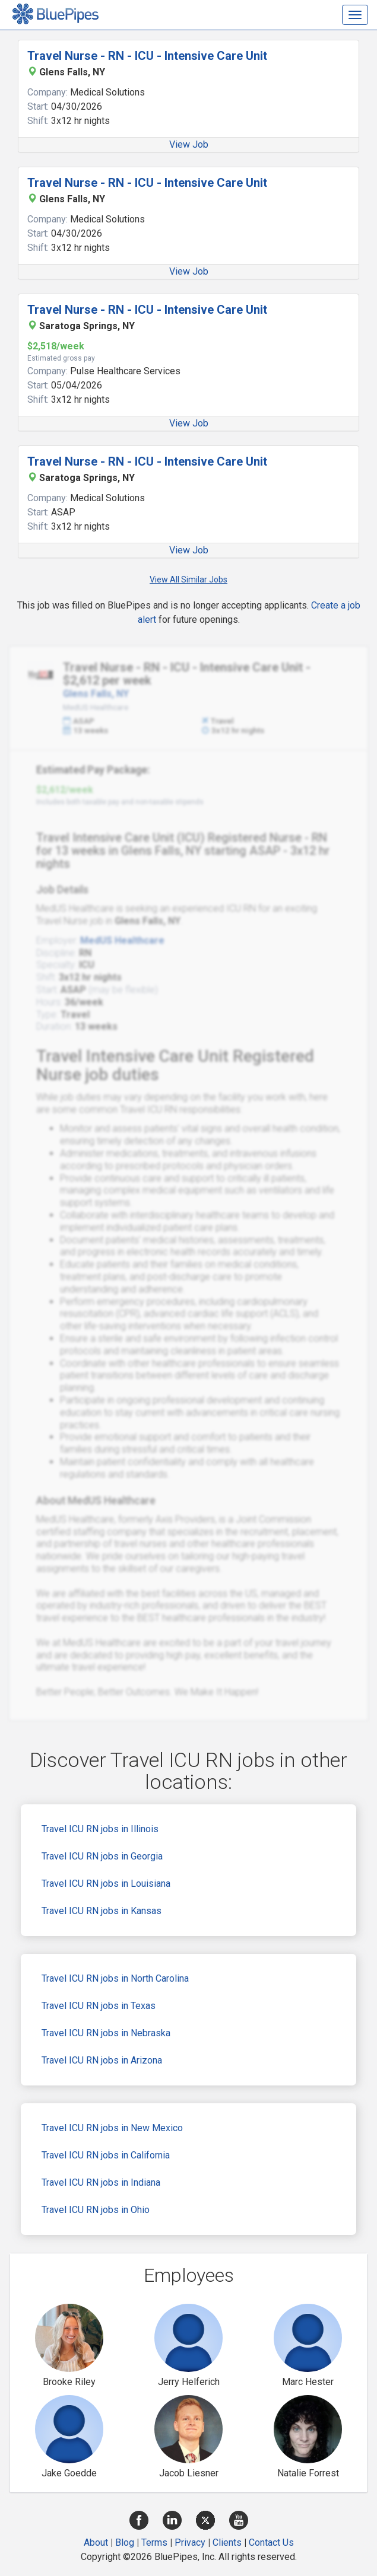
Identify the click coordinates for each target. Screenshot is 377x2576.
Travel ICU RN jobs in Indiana (101, 2182)
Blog (124, 2542)
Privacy (190, 2542)
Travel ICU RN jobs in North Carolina (115, 1978)
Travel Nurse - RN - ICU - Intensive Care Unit (147, 56)
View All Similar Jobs (188, 579)
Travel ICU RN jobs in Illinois (100, 1829)
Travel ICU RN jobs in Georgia (102, 1856)
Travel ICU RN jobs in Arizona (102, 2060)
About (96, 2542)
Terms (154, 2542)
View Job (188, 144)
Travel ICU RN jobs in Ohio (96, 2209)
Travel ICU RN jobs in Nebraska (106, 2033)
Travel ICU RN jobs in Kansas (101, 1910)
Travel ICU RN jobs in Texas (99, 2005)
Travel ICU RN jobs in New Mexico (112, 2128)
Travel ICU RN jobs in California (106, 2155)
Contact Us (271, 2542)
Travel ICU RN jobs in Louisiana (106, 1883)
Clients (227, 2542)
